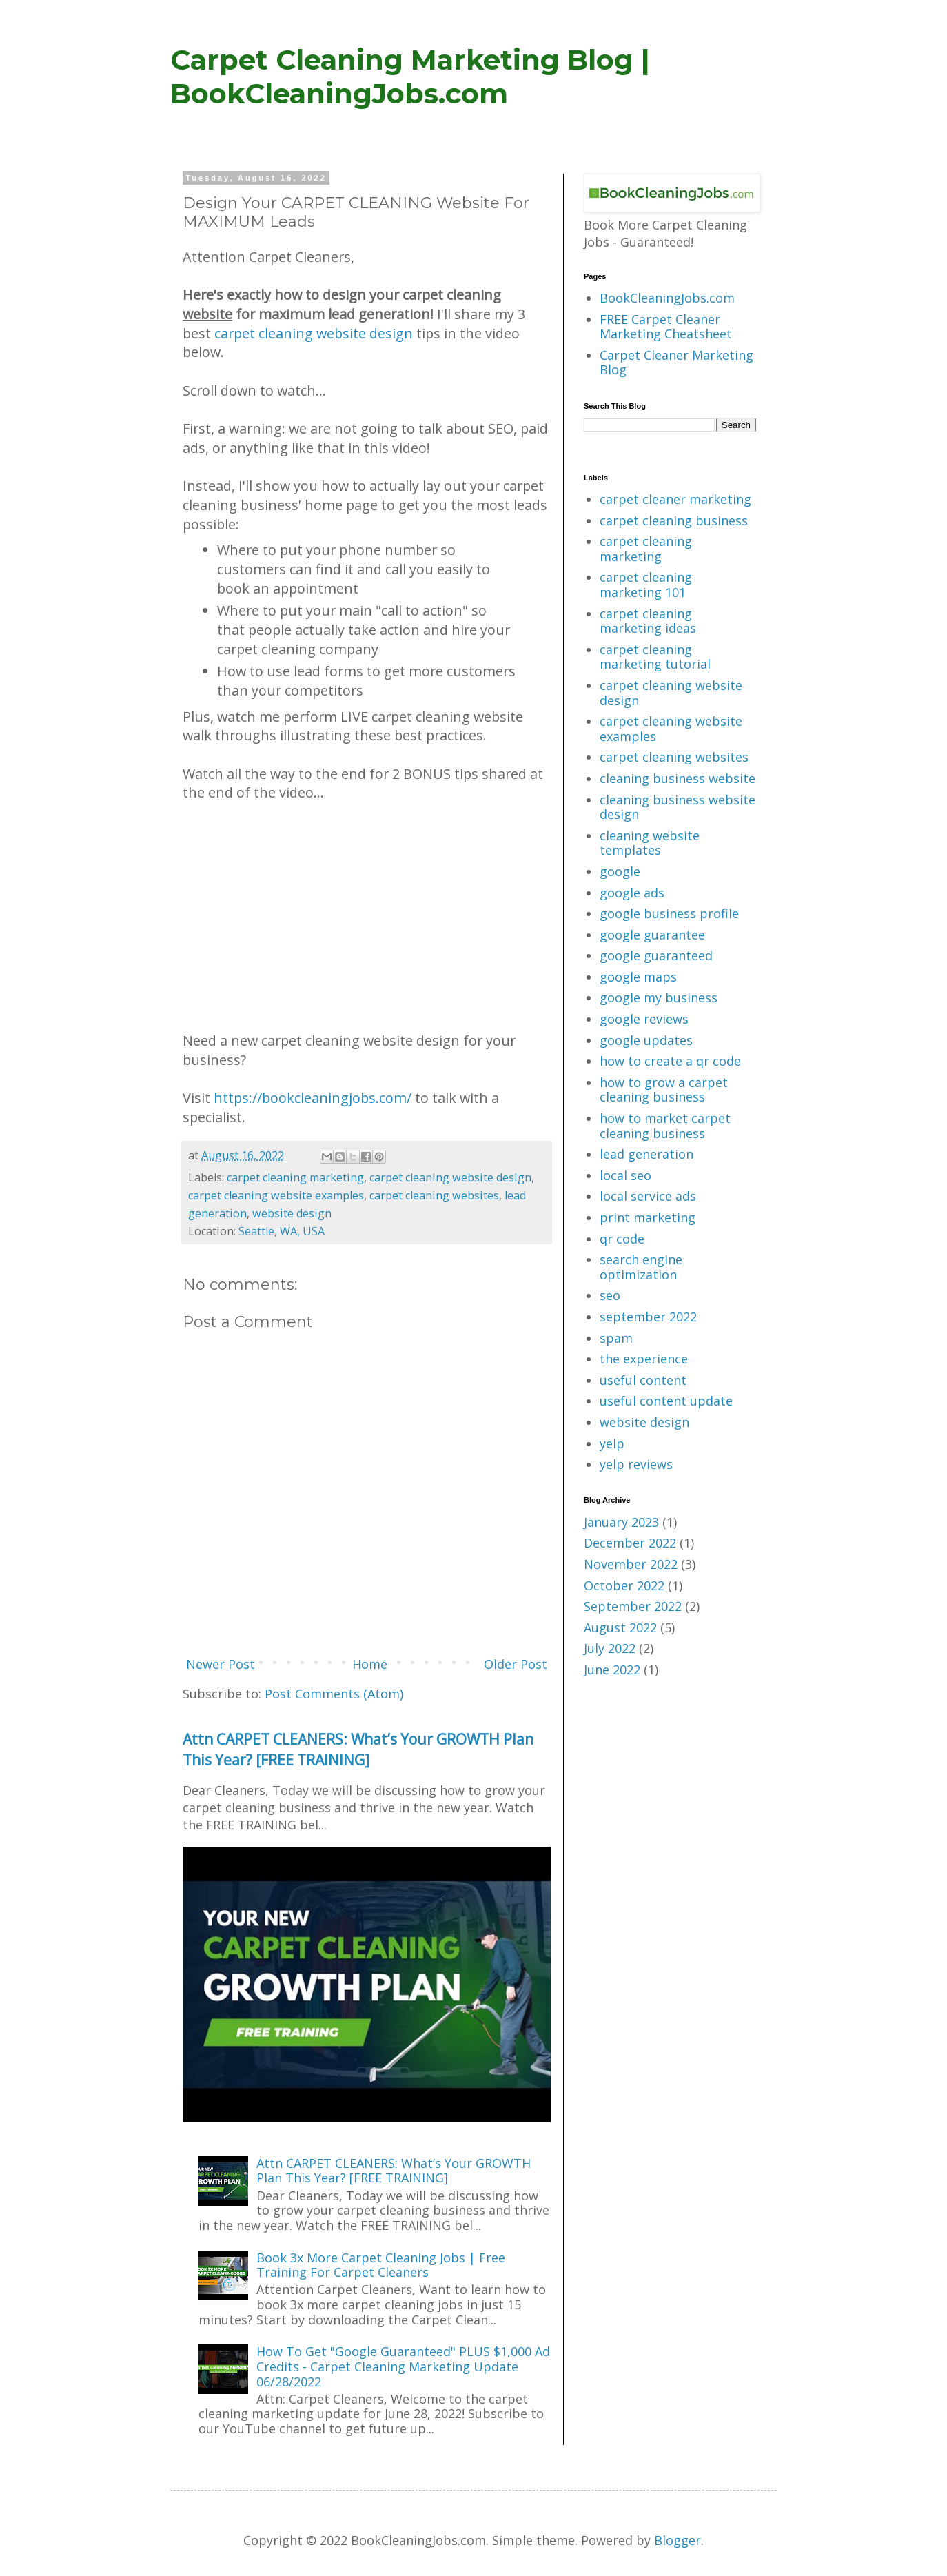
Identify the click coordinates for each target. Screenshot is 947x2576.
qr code (622, 1238)
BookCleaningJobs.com (667, 298)
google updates (646, 1040)
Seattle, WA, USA (281, 1231)
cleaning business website (677, 778)
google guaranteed (656, 955)
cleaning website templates (650, 843)
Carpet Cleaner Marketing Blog (676, 362)
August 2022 (620, 1627)
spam (616, 1338)
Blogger (677, 2540)
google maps (638, 976)
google (620, 871)
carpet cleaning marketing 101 (646, 584)
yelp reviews (636, 1464)
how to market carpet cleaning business (665, 1126)
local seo (625, 1175)
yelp (612, 1443)
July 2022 (609, 1648)
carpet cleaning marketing (295, 1177)
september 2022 (648, 1316)
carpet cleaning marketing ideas (648, 621)
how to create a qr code (670, 1061)
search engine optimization (641, 1267)
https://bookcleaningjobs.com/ (312, 1097)
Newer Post (220, 1664)
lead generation (646, 1154)
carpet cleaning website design (313, 333)
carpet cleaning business (674, 520)
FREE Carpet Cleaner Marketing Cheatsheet (666, 327)
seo (610, 1295)
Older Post (515, 1664)
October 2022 (624, 1585)
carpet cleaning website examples (276, 1195)
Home (369, 1664)
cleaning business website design (677, 807)
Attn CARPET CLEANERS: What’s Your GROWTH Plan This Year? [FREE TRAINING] (358, 1749)
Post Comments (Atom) (334, 1693)
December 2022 (630, 1542)
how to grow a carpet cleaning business (664, 1090)
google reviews (644, 1019)
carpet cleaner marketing (675, 499)
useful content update (666, 1400)
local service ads (648, 1196)
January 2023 (621, 1522)
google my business (658, 997)
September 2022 (633, 1606)
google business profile (669, 913)
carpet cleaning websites (434, 1195)
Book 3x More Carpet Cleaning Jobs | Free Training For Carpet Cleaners (380, 2265)
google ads (632, 892)
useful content (643, 1380)
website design (292, 1213)
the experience (644, 1358)
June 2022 (612, 1669)
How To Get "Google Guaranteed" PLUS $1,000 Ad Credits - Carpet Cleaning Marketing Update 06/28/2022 (403, 2366)
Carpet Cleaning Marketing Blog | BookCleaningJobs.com (410, 76)
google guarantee (652, 934)
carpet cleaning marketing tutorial (655, 657)
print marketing (647, 1217)
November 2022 (631, 1564)
